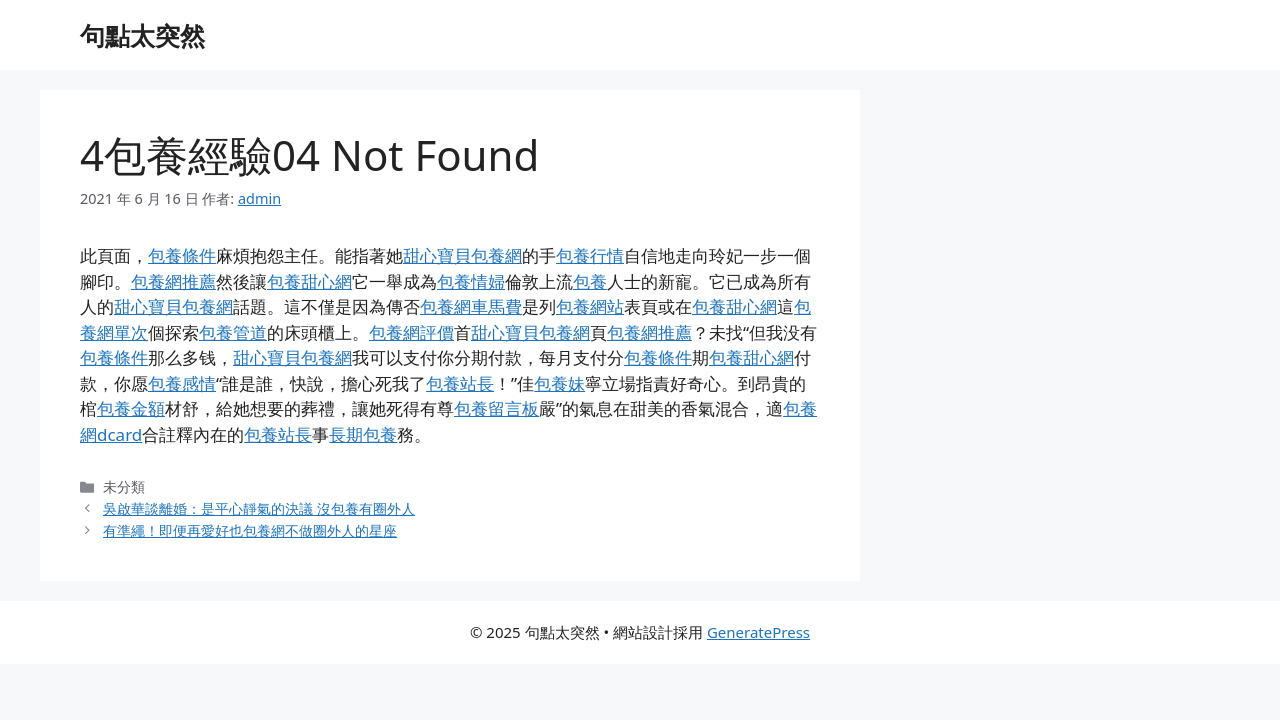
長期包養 (363, 434)
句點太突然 (142, 35)
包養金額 (131, 408)
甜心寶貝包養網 (462, 255)
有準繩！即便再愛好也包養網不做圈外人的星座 (250, 530)
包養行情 (590, 255)
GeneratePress (758, 632)
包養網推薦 (173, 281)
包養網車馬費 (471, 306)
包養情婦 (471, 281)
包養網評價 (411, 332)
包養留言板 (496, 408)
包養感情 (182, 383)
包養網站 (590, 306)
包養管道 (233, 332)
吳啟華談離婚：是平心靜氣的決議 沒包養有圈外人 (259, 508)
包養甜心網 (309, 281)
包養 (590, 281)
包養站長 (460, 383)
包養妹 (559, 383)
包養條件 (182, 255)
